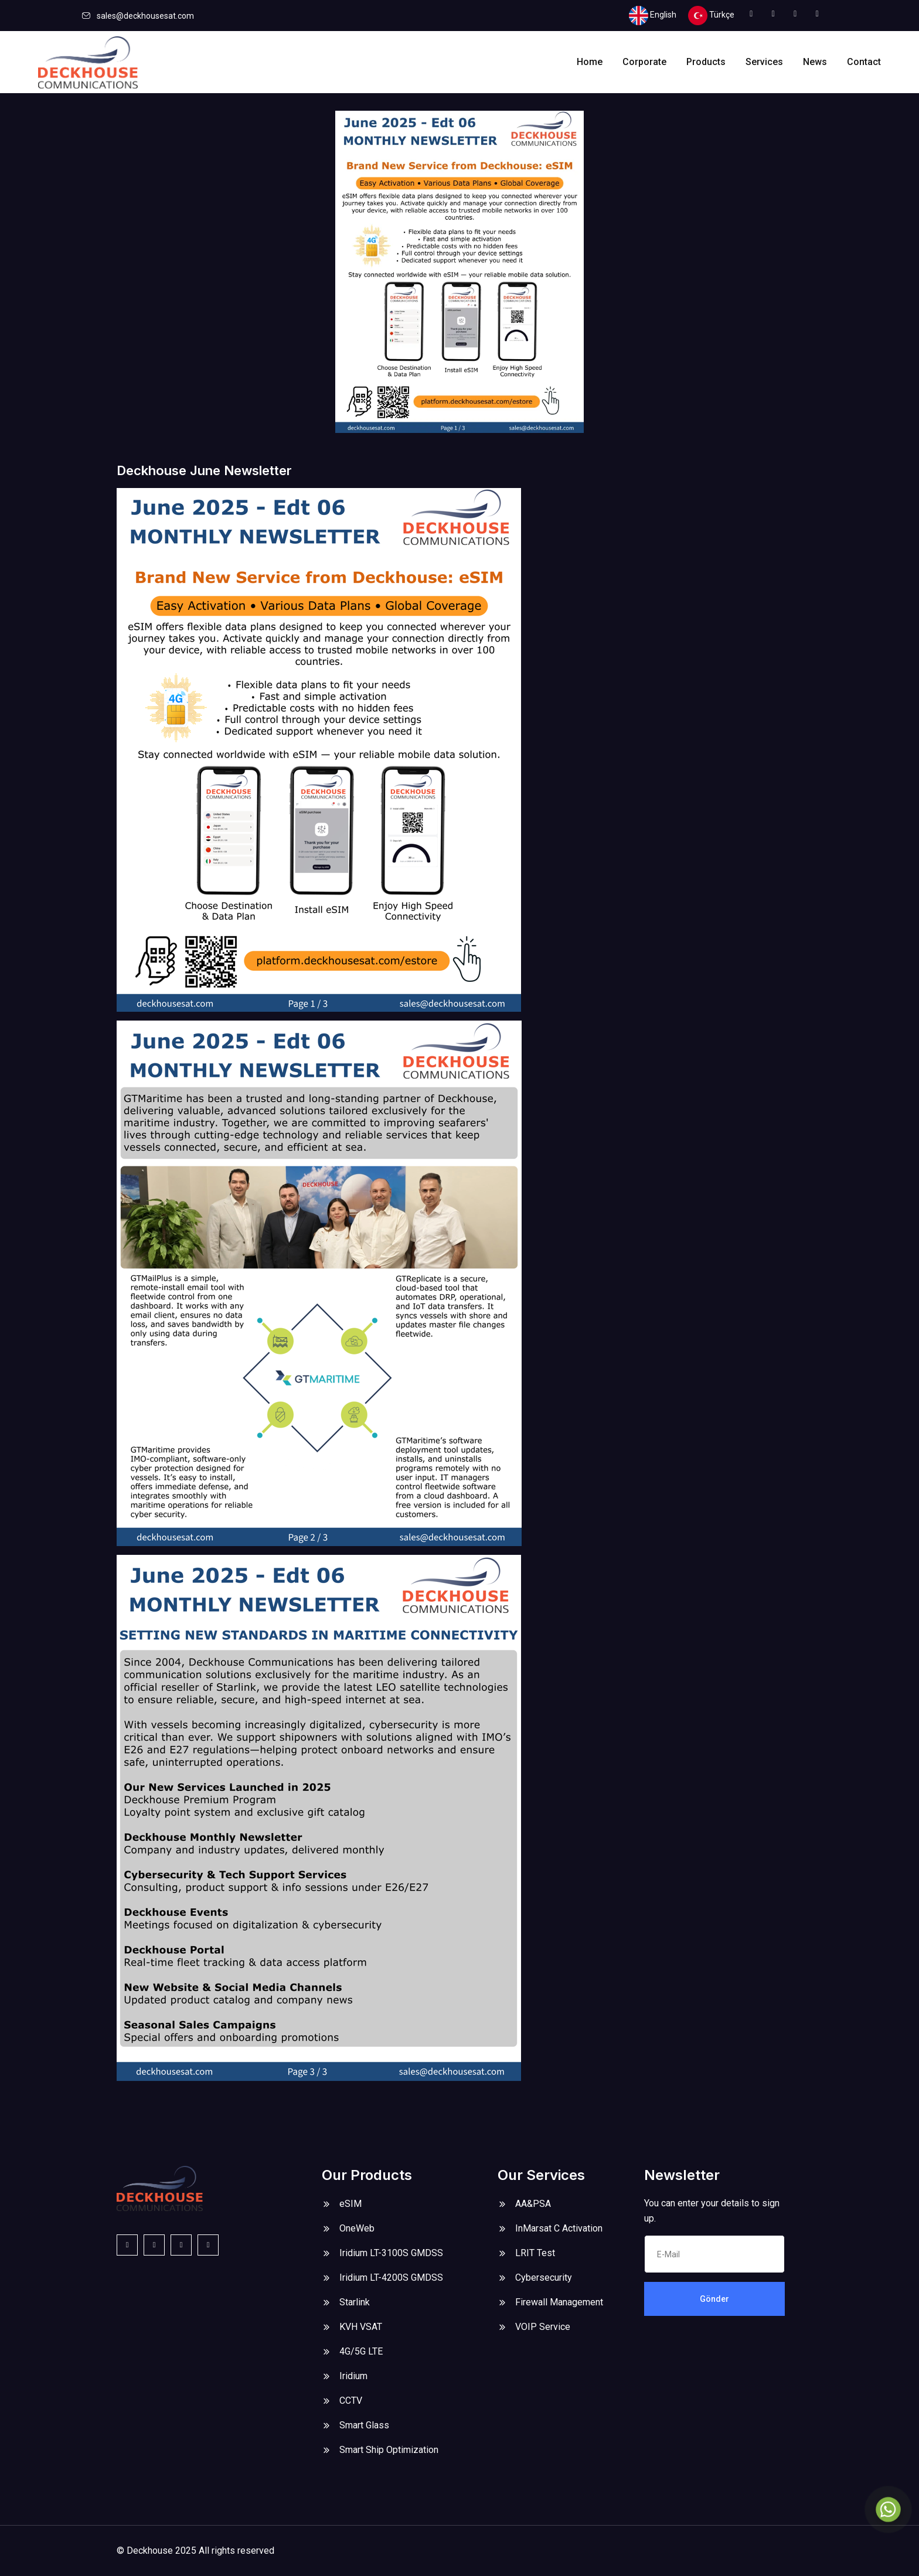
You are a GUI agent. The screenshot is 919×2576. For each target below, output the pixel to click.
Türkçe (711, 15)
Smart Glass (364, 2425)
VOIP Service (542, 2326)
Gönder (714, 2299)
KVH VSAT (360, 2326)
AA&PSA (533, 2203)
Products (706, 61)
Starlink (354, 2302)
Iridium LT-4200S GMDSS (391, 2277)
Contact (864, 61)
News (815, 61)
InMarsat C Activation (559, 2228)
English (652, 15)
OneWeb (357, 2228)
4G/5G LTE (361, 2351)
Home (590, 61)
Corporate (644, 61)
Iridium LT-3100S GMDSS (391, 2252)
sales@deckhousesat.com (145, 16)
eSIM (350, 2203)
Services (764, 61)
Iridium (353, 2375)
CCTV (350, 2400)
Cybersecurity (543, 2277)
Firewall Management (559, 2302)
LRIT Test (535, 2252)
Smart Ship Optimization (388, 2449)
